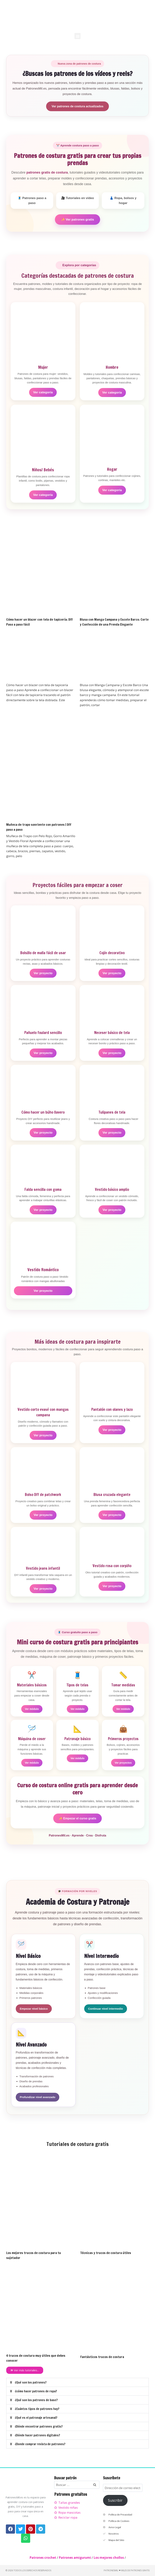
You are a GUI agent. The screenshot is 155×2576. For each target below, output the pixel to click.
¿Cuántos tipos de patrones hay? (37, 2408)
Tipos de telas (77, 1685)
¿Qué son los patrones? (30, 2382)
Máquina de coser (32, 1738)
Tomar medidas (123, 1685)
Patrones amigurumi (75, 2557)
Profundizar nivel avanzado (37, 2097)
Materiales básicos (32, 1685)
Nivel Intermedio (101, 1956)
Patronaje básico (77, 1738)
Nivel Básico (28, 1956)
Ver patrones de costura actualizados (77, 106)
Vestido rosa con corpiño (112, 1565)
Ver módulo (32, 1708)
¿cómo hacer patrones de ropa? (36, 2391)
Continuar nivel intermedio (105, 2008)
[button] (77, 36)
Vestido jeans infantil (43, 1568)
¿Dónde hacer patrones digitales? (37, 2435)
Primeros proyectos (123, 1738)
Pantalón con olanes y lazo (112, 1409)
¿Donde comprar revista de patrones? (40, 2444)
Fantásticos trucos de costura (102, 2356)
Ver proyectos (123, 1762)
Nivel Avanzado (31, 2044)
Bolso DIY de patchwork (43, 1494)
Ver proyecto (43, 1435)
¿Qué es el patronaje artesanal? (36, 2417)
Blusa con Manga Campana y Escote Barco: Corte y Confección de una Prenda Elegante (114, 622)
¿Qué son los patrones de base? (36, 2400)
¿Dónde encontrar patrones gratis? (39, 2426)
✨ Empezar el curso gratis (77, 1818)
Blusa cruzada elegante (112, 1494)
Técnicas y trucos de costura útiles (105, 2252)
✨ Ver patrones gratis (77, 219)
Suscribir (115, 2500)
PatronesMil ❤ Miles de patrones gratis (127, 2570)
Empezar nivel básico (34, 2008)
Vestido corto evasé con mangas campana (43, 1412)
